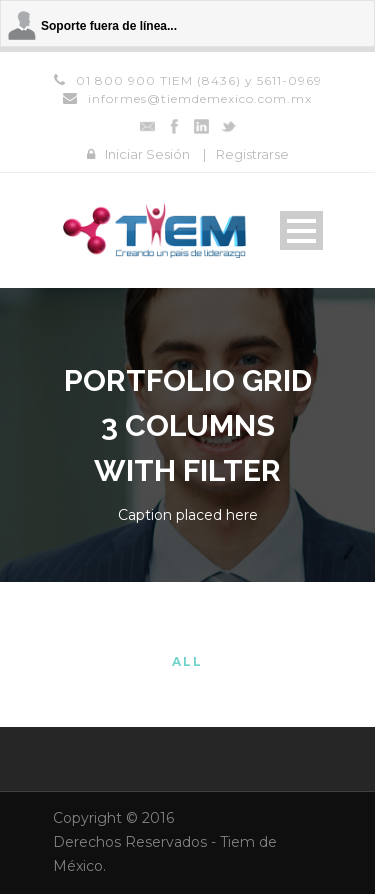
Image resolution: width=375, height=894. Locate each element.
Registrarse (252, 154)
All (187, 661)
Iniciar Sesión (147, 154)
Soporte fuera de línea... (109, 26)
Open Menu (301, 230)
